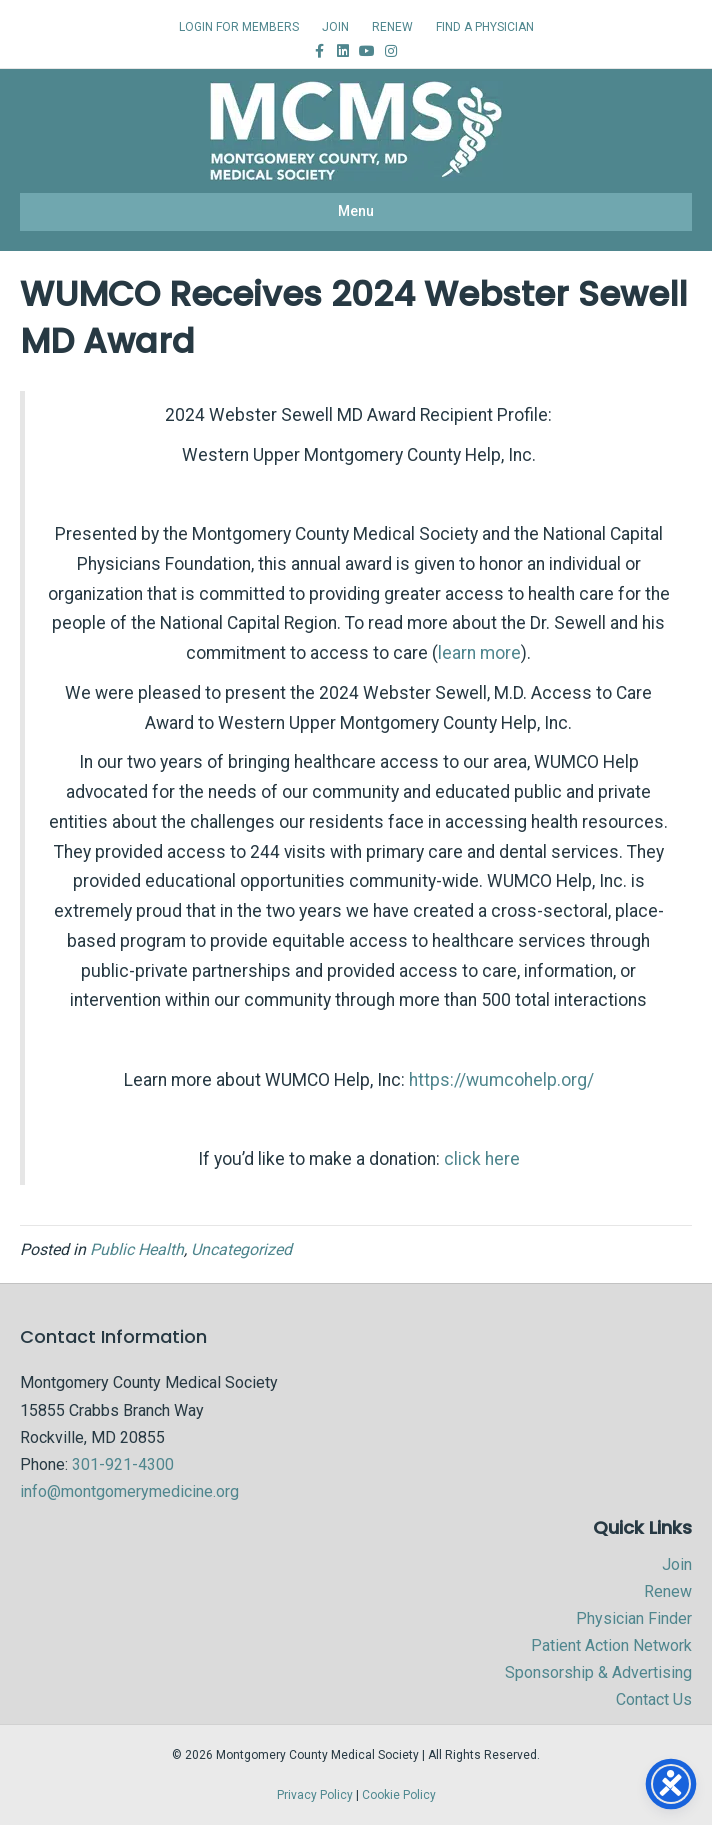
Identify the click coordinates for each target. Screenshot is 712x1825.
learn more (479, 653)
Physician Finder (634, 1618)
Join (677, 1564)
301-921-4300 (123, 1464)
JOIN (335, 27)
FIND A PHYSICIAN (485, 27)
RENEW (392, 27)
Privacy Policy (315, 1795)
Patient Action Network (611, 1645)
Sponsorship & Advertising (598, 1672)
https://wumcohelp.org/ (501, 1080)
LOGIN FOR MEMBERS (239, 27)
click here (482, 1159)
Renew (668, 1591)
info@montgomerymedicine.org (129, 1491)
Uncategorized (241, 1249)
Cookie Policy (399, 1795)
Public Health (137, 1249)
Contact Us (654, 1699)
